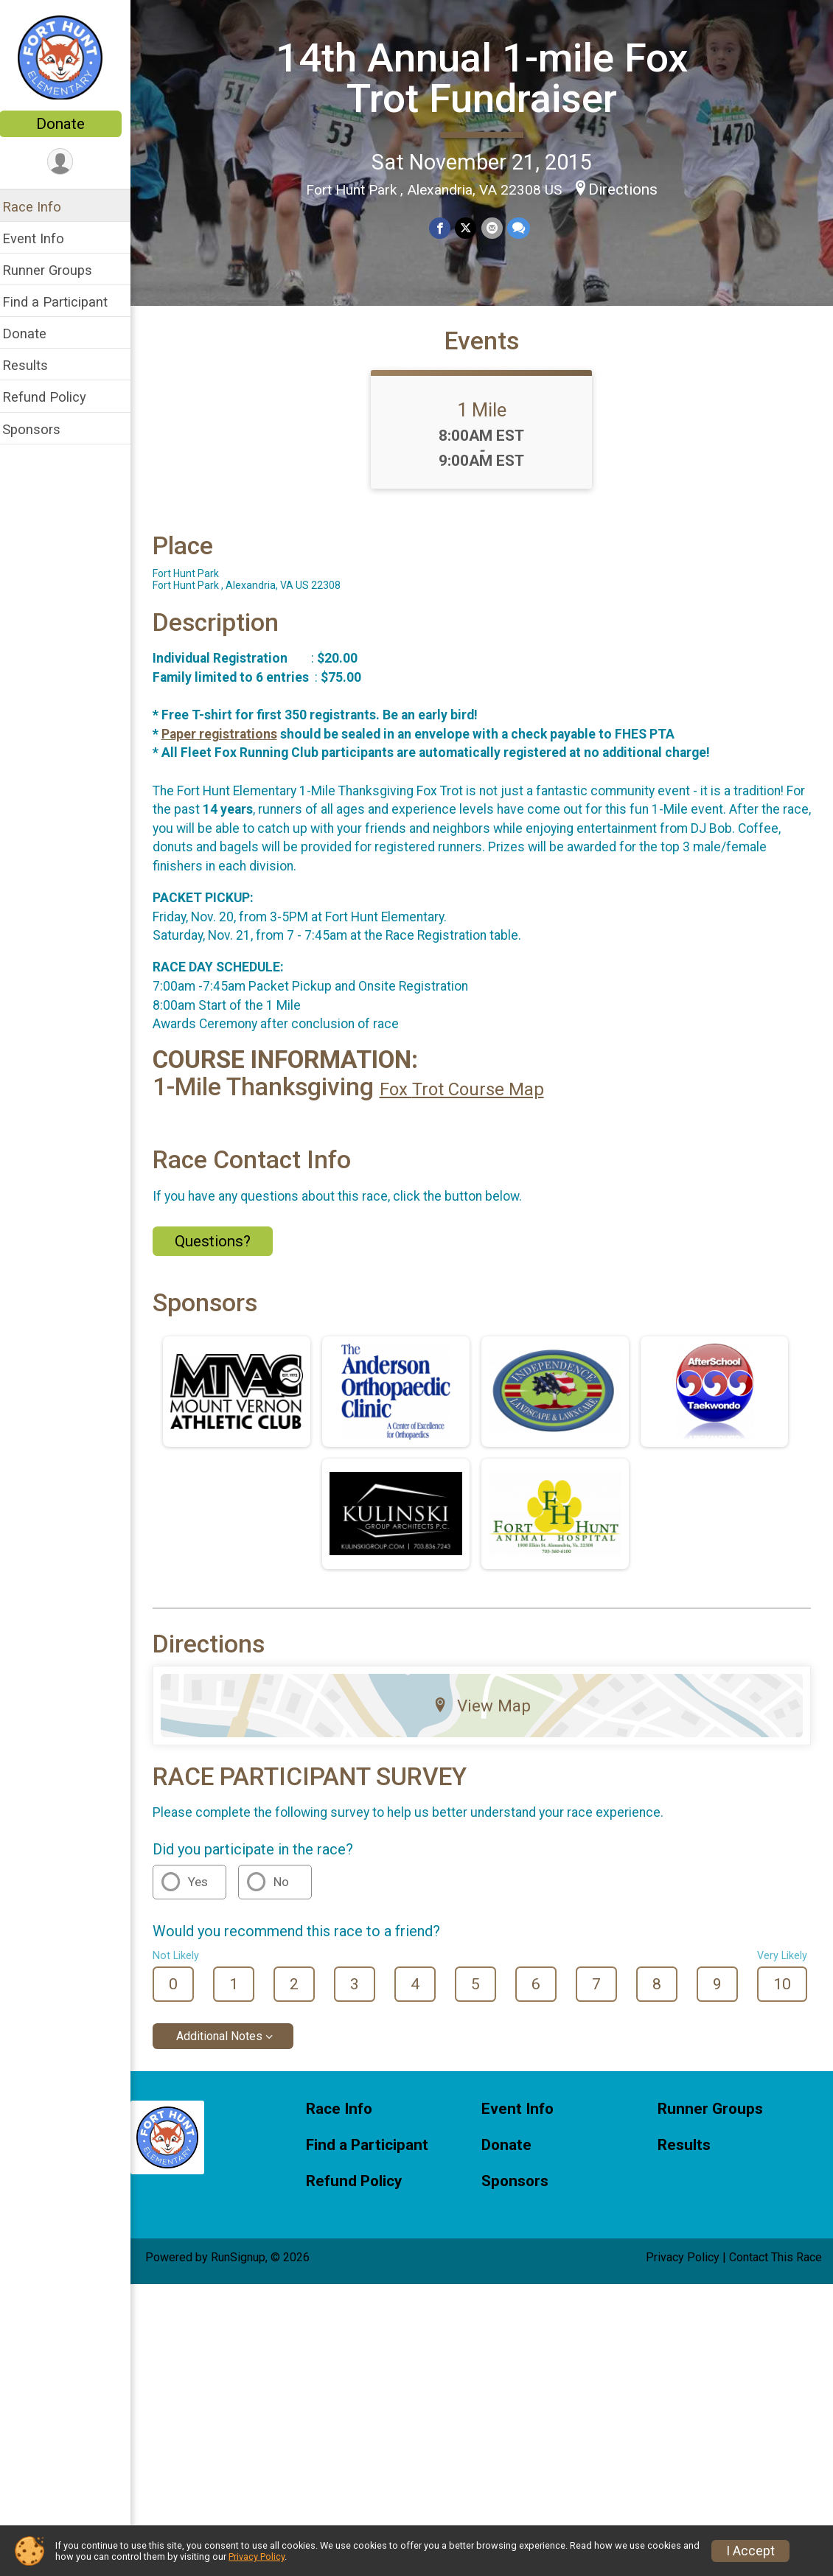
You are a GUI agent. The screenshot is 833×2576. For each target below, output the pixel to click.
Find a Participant (64, 302)
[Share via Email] (496, 228)
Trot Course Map (488, 1101)
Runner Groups (57, 270)
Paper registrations (229, 745)
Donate (70, 124)
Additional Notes (229, 2048)
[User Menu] (70, 161)
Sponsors (41, 429)
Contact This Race (775, 2268)
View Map (487, 1716)
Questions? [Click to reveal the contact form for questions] (222, 1253)
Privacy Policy (682, 2268)
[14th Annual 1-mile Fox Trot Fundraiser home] (70, 57)
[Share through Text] (523, 228)
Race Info (41, 206)
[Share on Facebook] (445, 228)
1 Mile (487, 421)
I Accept (750, 2551)
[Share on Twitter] (470, 228)
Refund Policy (54, 397)
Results (34, 365)
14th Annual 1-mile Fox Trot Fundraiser (487, 78)
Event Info (43, 238)
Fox (405, 1101)
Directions (628, 189)
